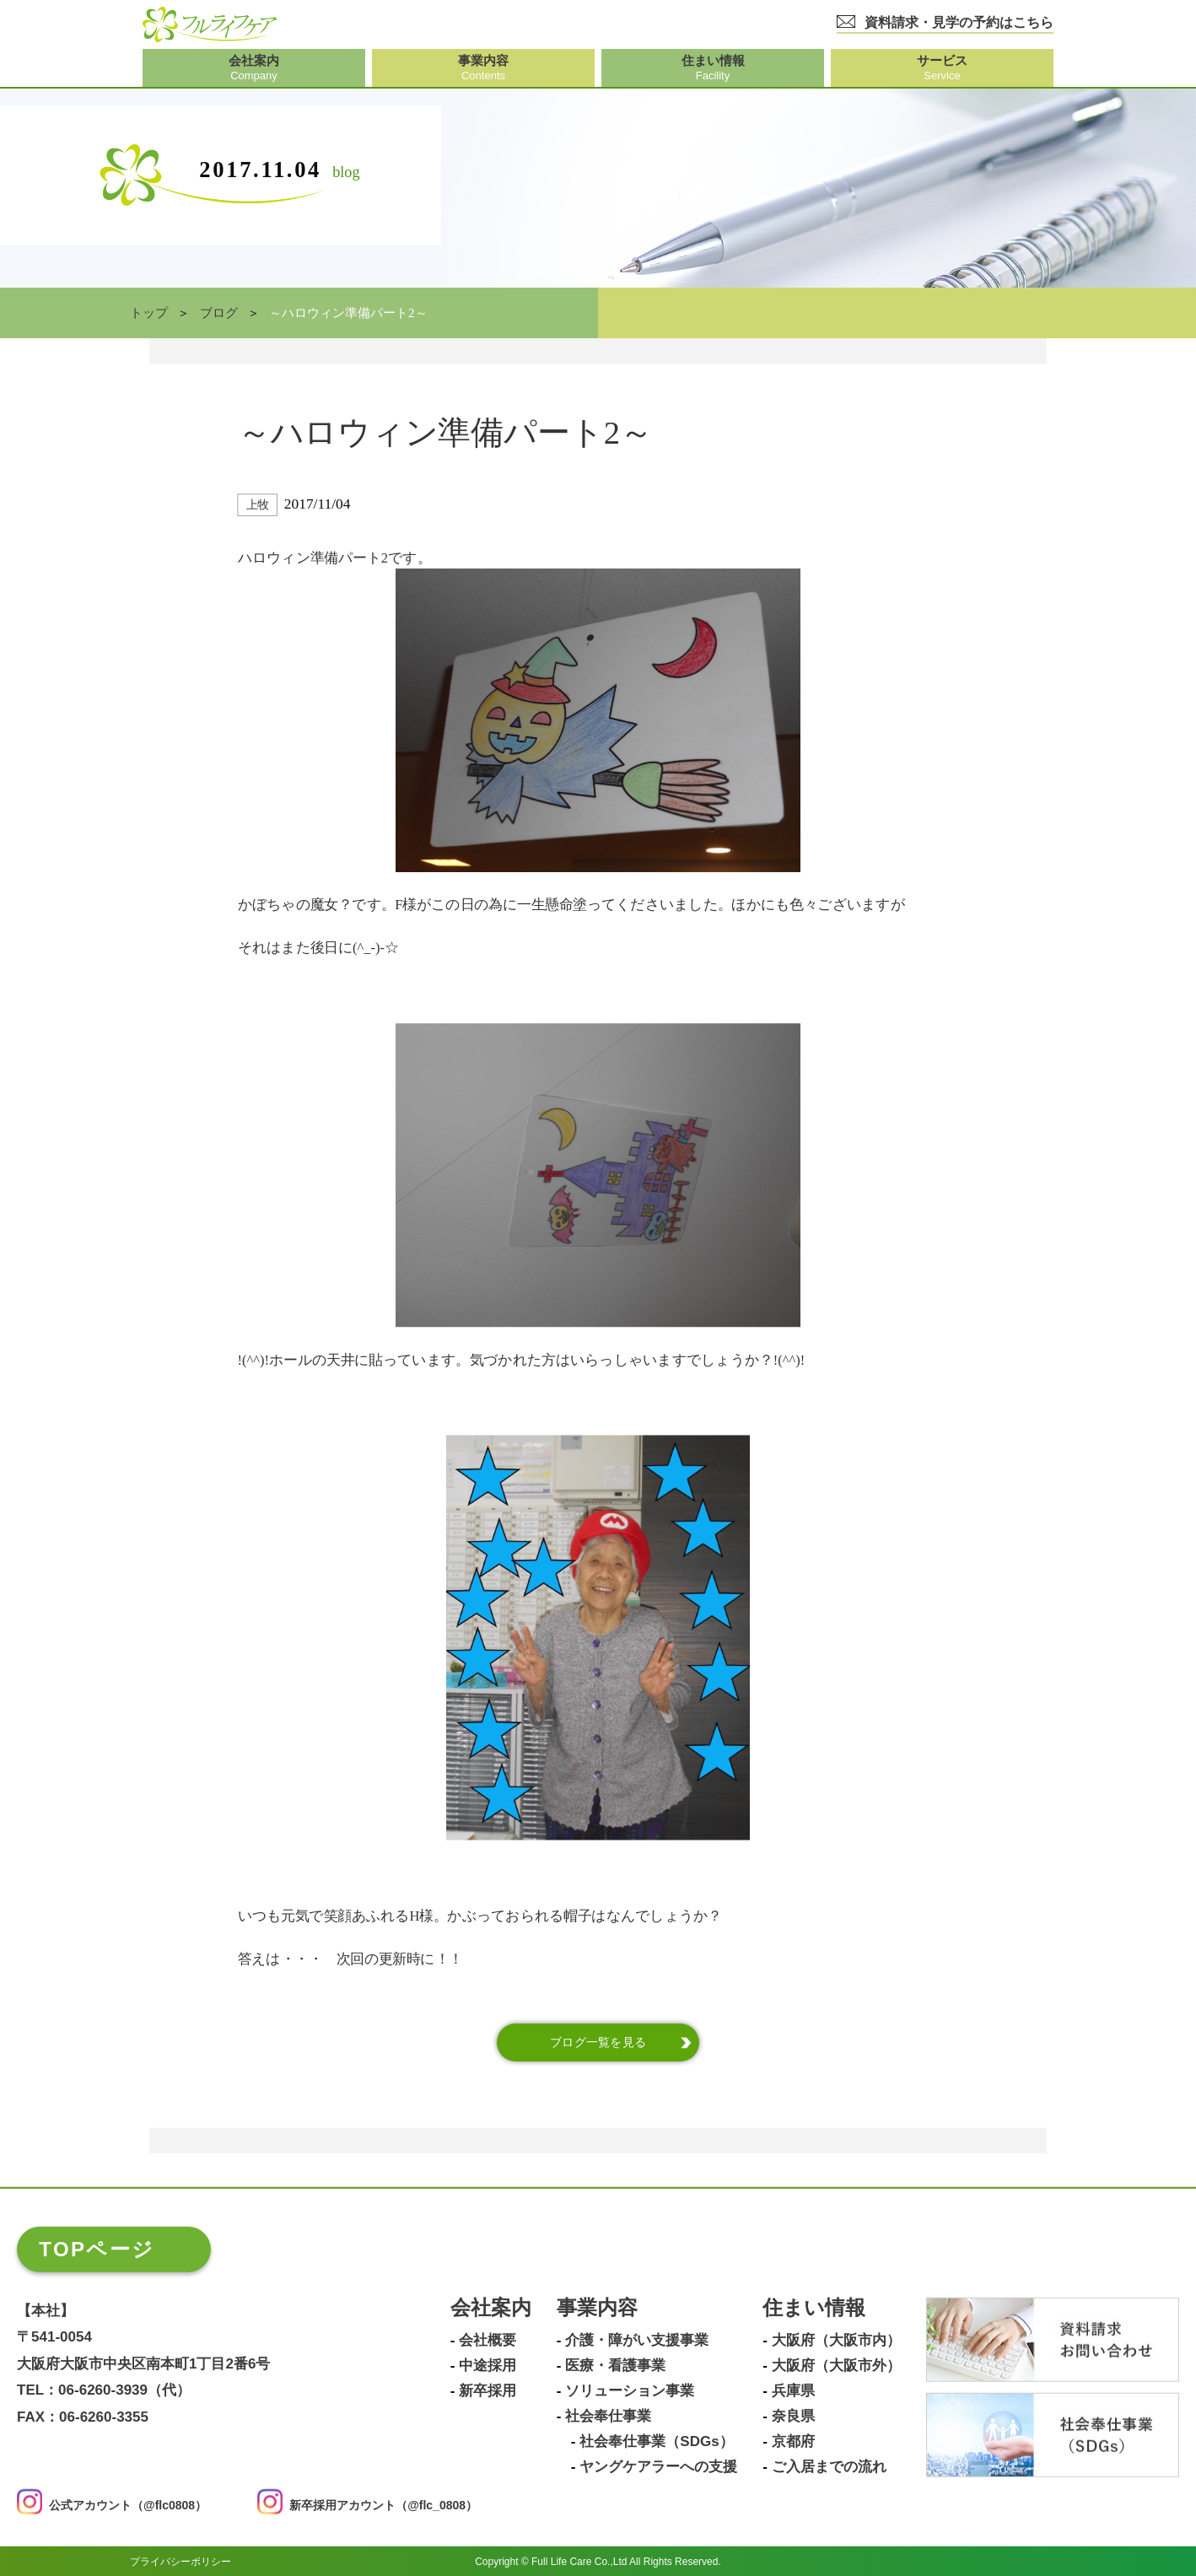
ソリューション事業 (629, 2390)
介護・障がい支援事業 (636, 2339)
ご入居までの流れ (829, 2466)
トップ (149, 313)
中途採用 (487, 2365)
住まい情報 (813, 2307)
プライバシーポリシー (180, 2561)
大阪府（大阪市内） (836, 2339)
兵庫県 (793, 2390)
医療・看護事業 (615, 2365)
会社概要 (487, 2339)
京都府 (793, 2441)
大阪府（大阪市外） (836, 2365)
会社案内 (490, 2307)
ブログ (219, 313)
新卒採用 (487, 2390)
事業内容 (597, 2307)
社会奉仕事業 (608, 2415)
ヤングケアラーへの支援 (658, 2466)
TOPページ (96, 2248)
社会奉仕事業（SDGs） (656, 2441)
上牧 (257, 504)
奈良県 (793, 2415)
